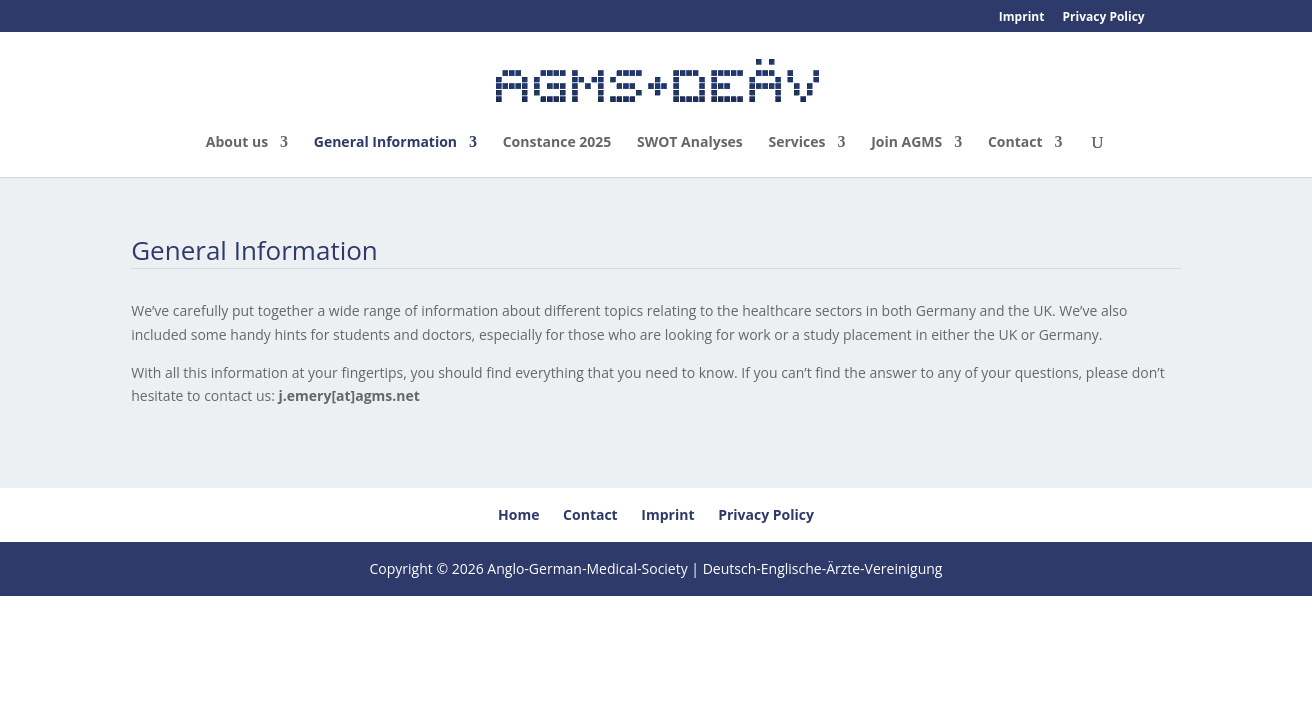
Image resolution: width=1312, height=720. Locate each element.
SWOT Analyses (690, 143)
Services (796, 143)
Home (518, 514)
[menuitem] (1172, 20)
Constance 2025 (557, 143)
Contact (1015, 143)
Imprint (1022, 18)
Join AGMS (906, 143)
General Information (385, 143)
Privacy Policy (1104, 18)
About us (237, 143)
